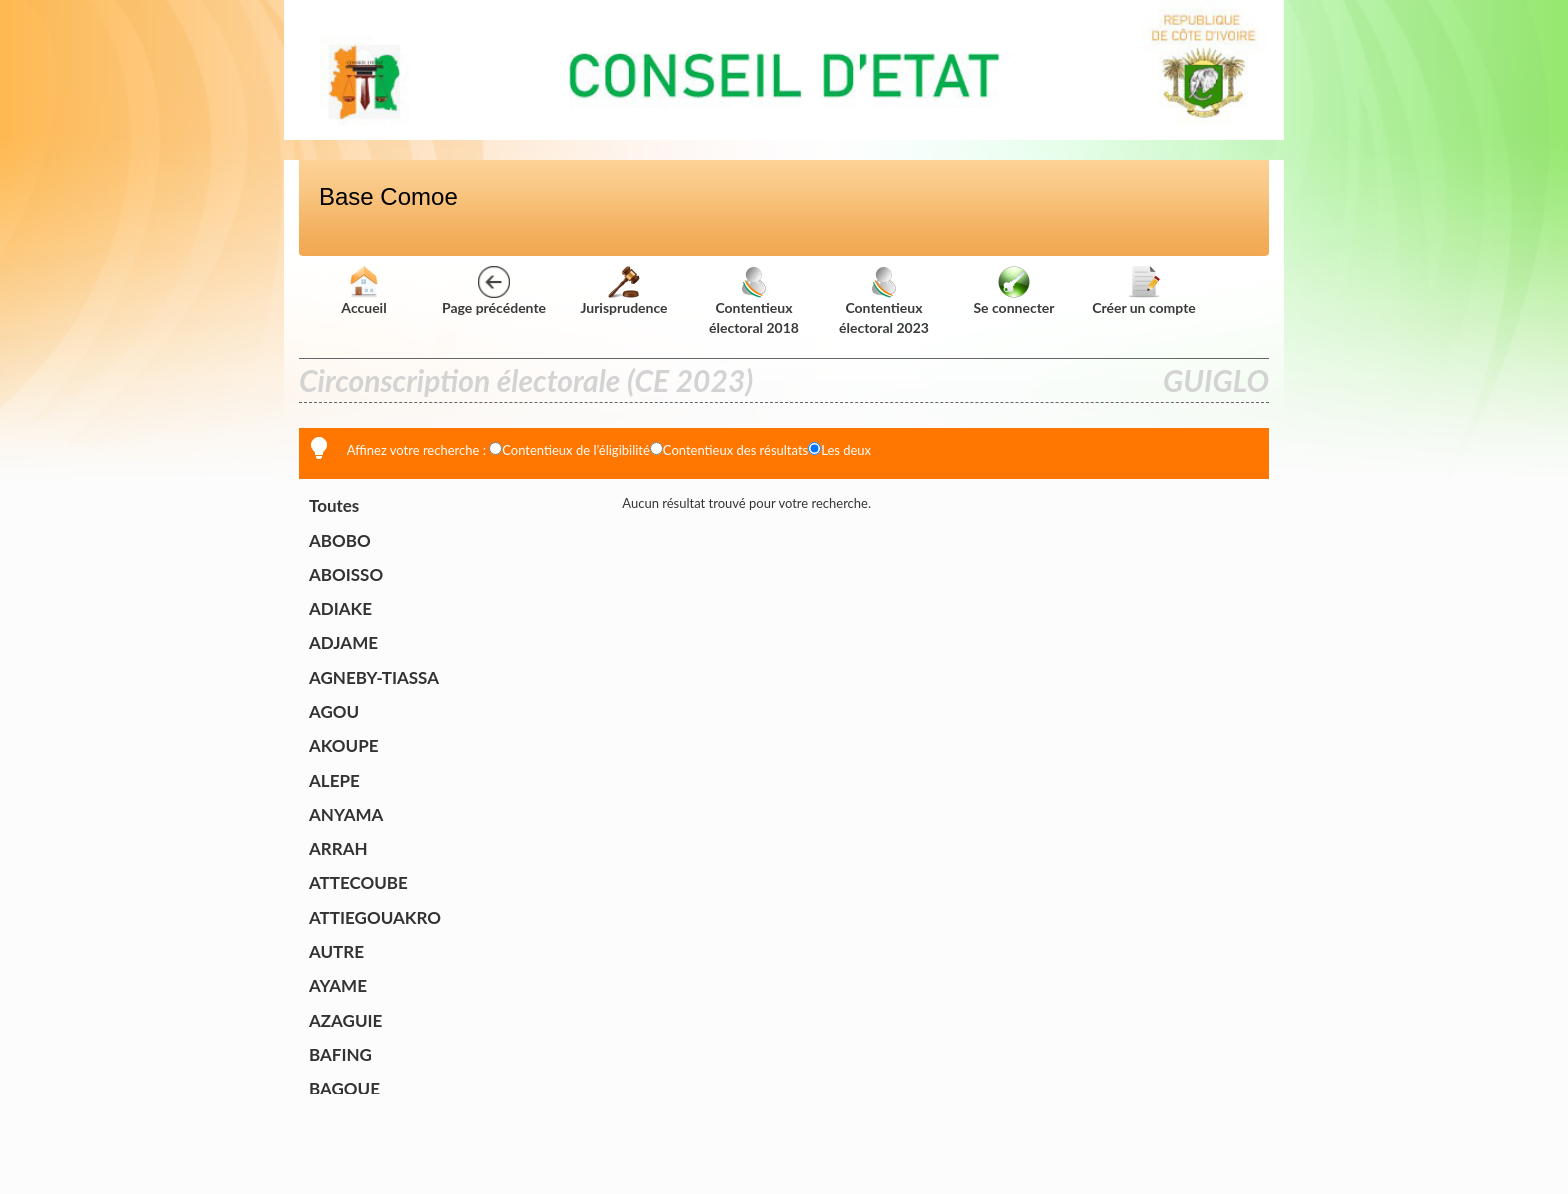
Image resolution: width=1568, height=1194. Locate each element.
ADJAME (343, 642)
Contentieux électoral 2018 (754, 303)
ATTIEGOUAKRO (375, 917)
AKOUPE (344, 745)
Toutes (334, 505)
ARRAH (338, 848)
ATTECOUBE (358, 882)
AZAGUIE (345, 1020)
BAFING (340, 1054)
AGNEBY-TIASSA (374, 677)
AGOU (334, 711)
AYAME (338, 985)
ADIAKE (340, 608)
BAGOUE (344, 1088)
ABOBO (340, 540)
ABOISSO (346, 574)
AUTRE (336, 951)
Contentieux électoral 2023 (884, 303)
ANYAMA (346, 814)
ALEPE (334, 780)
